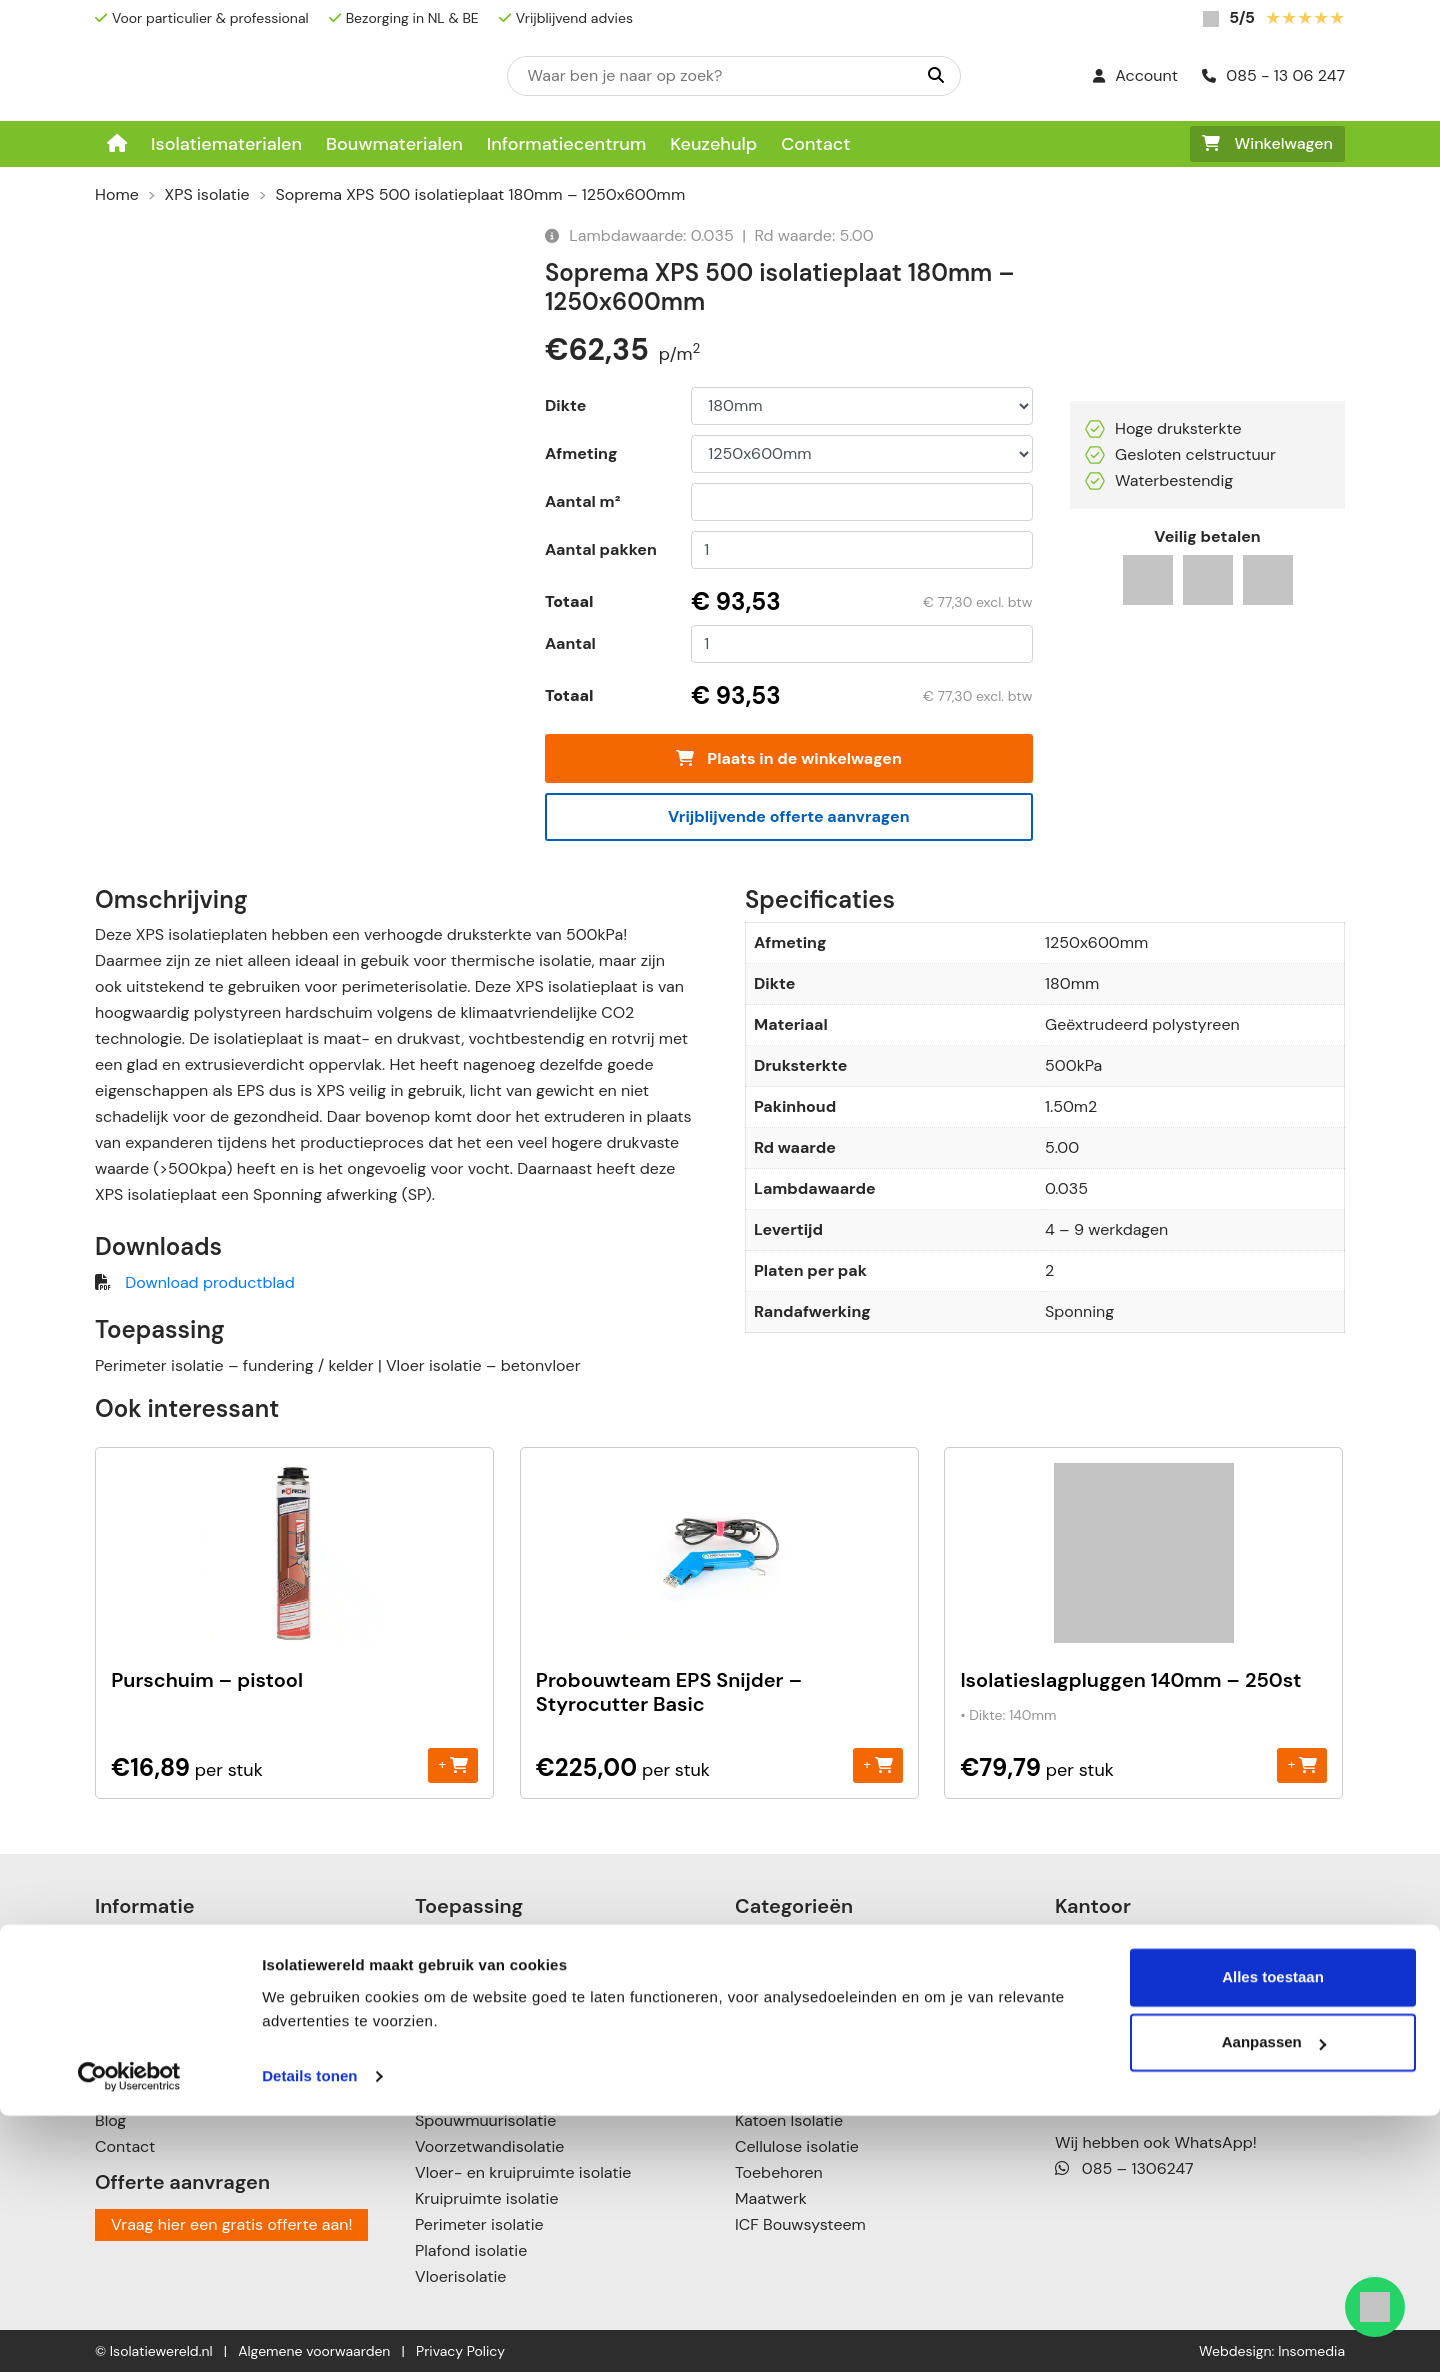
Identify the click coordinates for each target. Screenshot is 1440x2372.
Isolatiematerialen (226, 144)
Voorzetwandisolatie (489, 2146)
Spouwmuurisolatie (485, 2120)
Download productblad (209, 1282)
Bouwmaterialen (394, 144)
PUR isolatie (778, 2016)
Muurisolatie (460, 2042)
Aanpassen (1274, 2298)
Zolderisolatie (464, 2016)
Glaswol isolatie (792, 2094)
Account (1135, 75)
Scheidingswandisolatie (501, 2094)
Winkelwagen (1267, 143)
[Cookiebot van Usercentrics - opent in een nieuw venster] (129, 2333)
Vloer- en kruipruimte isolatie (523, 2172)
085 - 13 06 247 (1273, 75)
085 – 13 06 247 (1131, 2074)
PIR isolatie (774, 1990)
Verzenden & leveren (171, 2042)
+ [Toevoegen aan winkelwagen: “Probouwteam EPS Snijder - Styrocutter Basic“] (877, 1764)
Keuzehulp (713, 144)
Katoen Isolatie (789, 2120)
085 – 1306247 (1124, 2168)
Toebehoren (779, 2172)
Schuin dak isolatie (484, 1990)
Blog (110, 2120)
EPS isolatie (777, 1938)
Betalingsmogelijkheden (182, 2016)
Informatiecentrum (567, 144)
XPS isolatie (207, 194)
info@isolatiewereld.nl (1152, 2100)
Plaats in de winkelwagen (789, 758)
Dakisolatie (455, 1938)
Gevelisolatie (462, 2068)
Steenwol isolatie (797, 2068)
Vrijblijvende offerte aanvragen (789, 816)
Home (117, 194)
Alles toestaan (1273, 2233)
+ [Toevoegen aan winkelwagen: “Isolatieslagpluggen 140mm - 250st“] (1302, 1764)
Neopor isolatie (791, 1964)
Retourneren (140, 2068)
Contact (815, 144)
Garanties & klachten (172, 2094)
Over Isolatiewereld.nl (173, 1990)
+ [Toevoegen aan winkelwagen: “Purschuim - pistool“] (453, 1764)
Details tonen (309, 2332)
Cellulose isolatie (797, 2146)
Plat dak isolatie (473, 1964)
